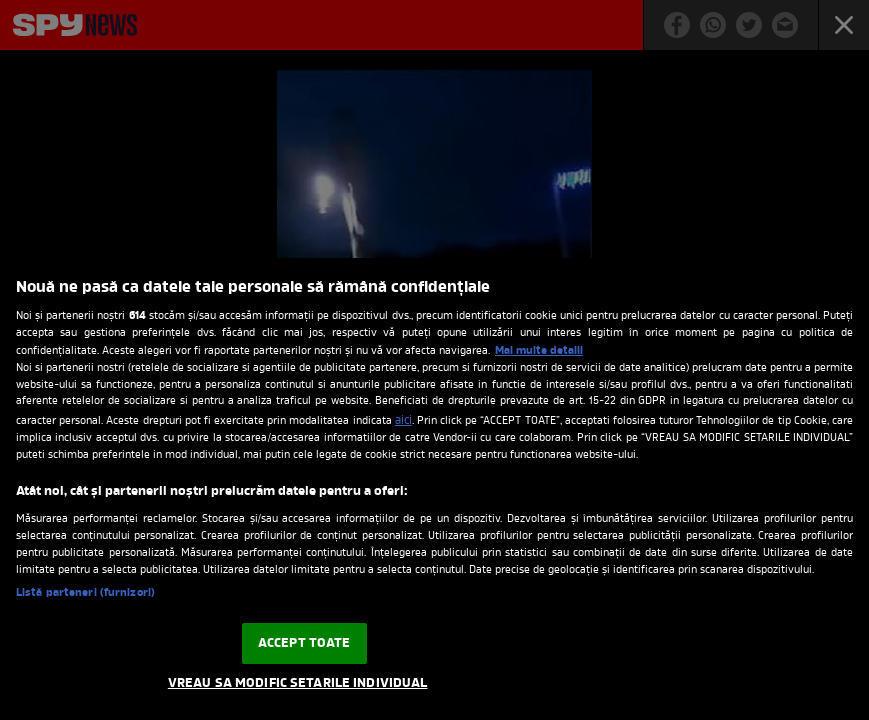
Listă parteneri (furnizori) (85, 593)
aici (403, 421)
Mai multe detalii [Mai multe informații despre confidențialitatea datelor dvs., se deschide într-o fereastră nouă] (539, 351)
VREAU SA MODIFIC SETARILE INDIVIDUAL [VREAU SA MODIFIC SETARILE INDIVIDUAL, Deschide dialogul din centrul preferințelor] (298, 683)
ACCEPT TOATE (304, 643)
